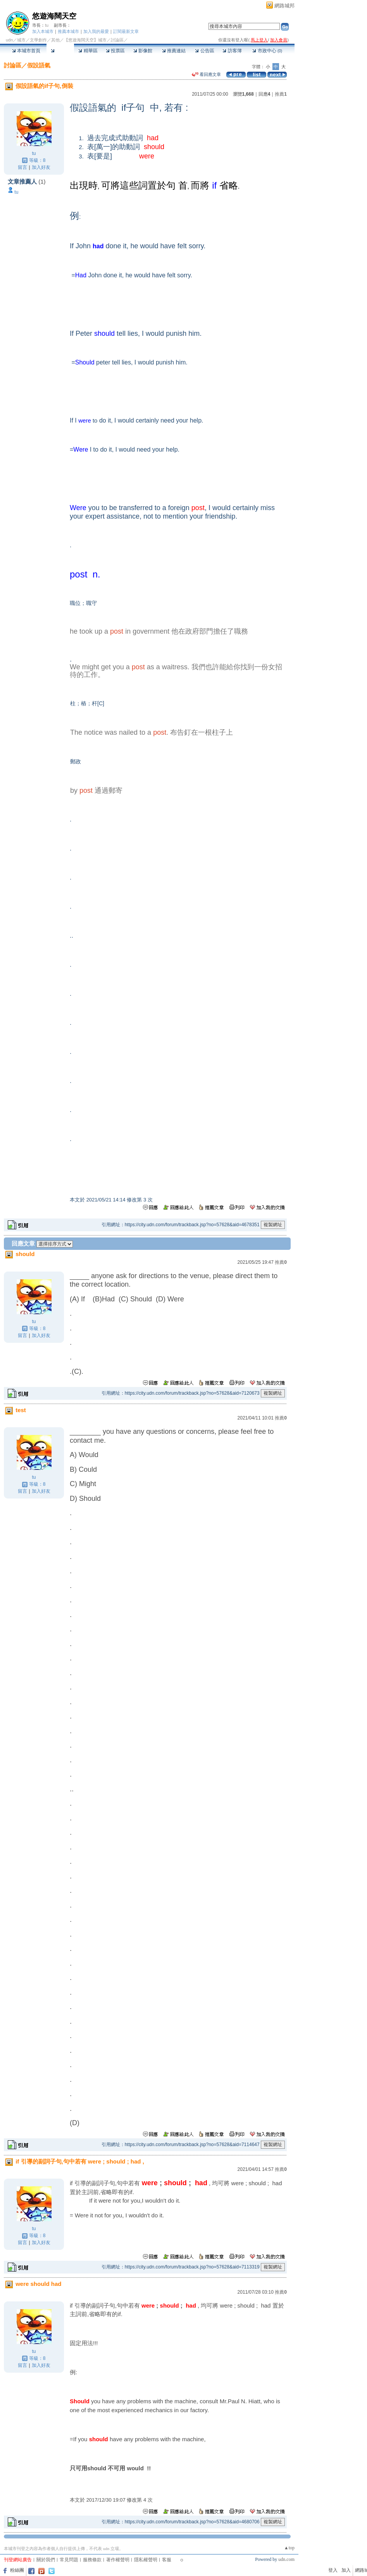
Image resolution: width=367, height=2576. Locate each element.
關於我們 (45, 2559)
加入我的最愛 (96, 31)
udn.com (286, 2559)
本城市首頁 (26, 50)
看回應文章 (206, 74)
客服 (166, 2559)
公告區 (204, 50)
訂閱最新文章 (126, 31)
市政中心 (267, 50)
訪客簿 (231, 50)
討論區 (60, 50)
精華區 (87, 50)
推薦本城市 (68, 31)
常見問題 (69, 2559)
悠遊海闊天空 (54, 16)
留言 (22, 167)
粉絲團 (17, 2570)
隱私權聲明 (145, 2559)
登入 (333, 2570)
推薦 (281, 94)
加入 (346, 2570)
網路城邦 (284, 6)
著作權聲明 (117, 2559)
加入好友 (41, 167)
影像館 (142, 50)
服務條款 (92, 2559)
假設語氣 (38, 65)
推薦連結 (174, 50)
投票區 (115, 50)
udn (9, 40)
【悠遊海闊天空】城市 (85, 40)
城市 (21, 40)
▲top (289, 2547)
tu (46, 25)
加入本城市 (42, 31)
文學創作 (38, 40)
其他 (55, 40)
